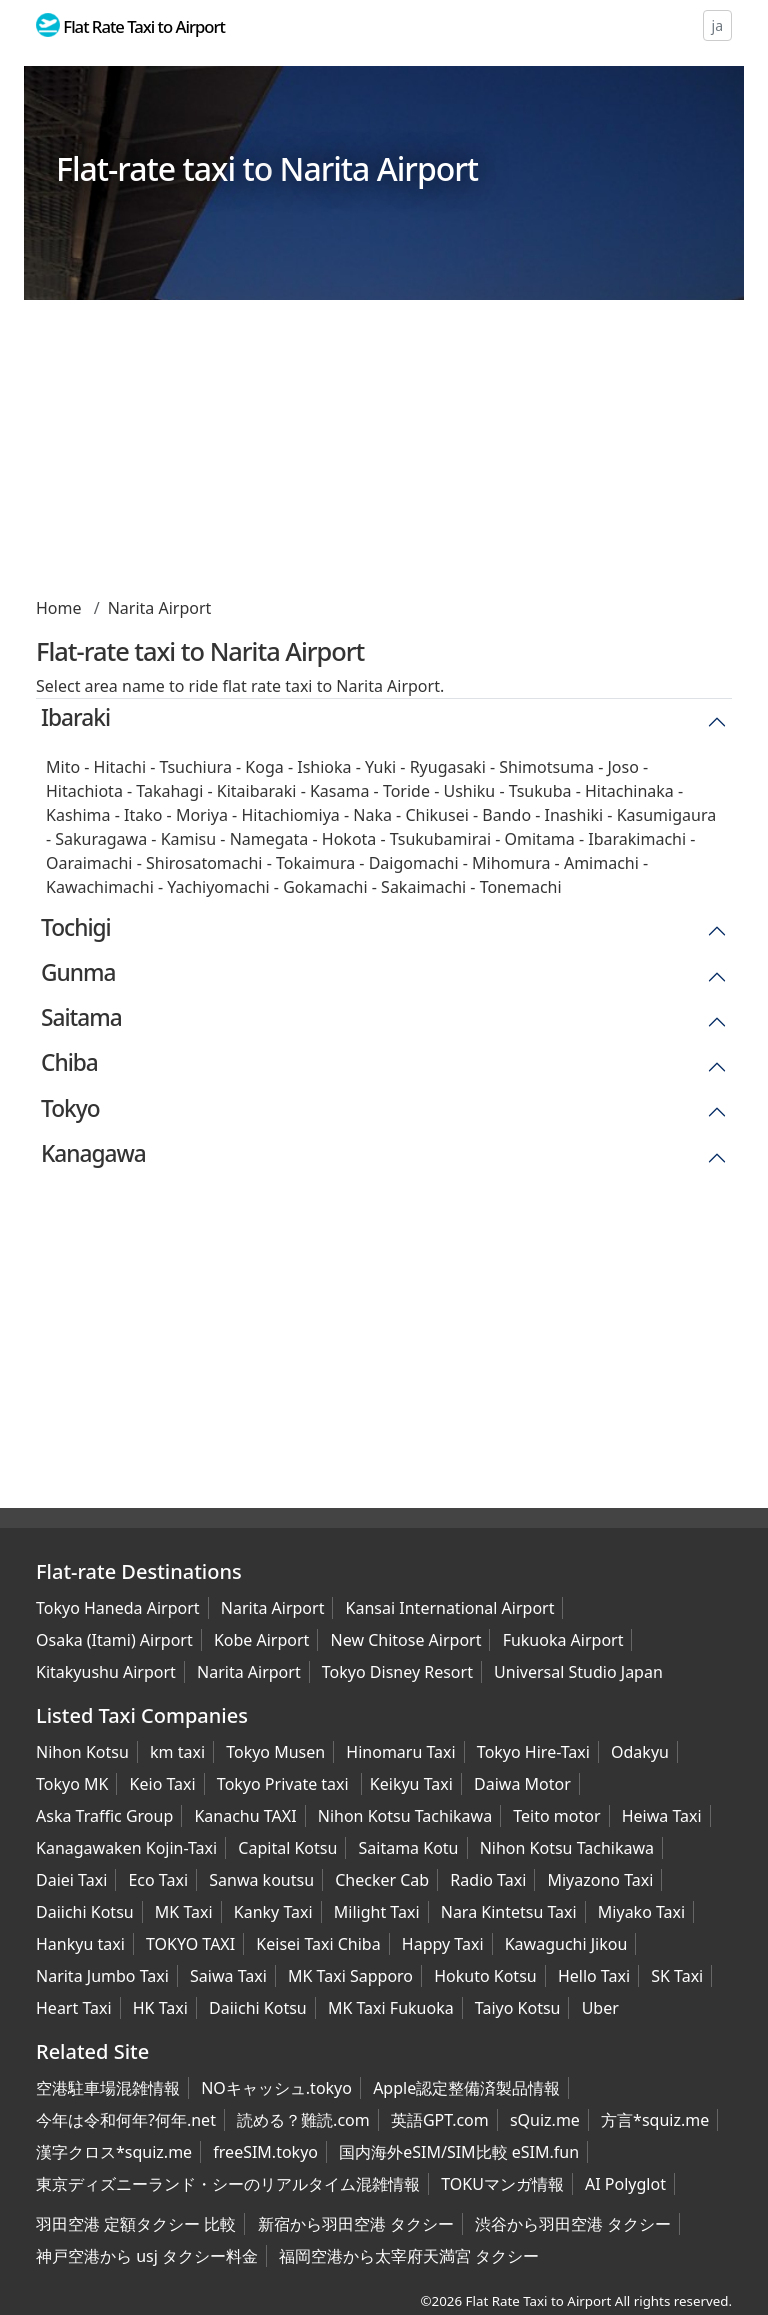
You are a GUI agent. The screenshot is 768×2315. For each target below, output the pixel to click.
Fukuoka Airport (563, 1640)
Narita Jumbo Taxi (102, 1976)
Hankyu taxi (80, 1944)
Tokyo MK (72, 1784)
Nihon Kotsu (82, 1752)
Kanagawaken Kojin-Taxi (126, 1848)
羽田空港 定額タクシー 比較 (136, 2224)
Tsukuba (540, 791)
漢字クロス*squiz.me (114, 2152)
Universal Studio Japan (578, 1672)
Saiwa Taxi (228, 1976)
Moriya (202, 815)
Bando (506, 815)
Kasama (339, 791)
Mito (63, 767)
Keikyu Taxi (411, 1784)
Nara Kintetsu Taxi (509, 1912)
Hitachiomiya (290, 815)
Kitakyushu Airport (106, 1672)
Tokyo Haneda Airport (118, 1608)
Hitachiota (84, 791)
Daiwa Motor (522, 1784)
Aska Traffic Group (104, 1816)
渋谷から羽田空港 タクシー (573, 2224)
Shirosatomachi (204, 863)
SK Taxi (677, 1976)
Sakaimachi (423, 887)
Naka (372, 815)
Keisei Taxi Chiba (318, 1944)
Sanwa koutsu (261, 1880)
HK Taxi (160, 2008)
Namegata (269, 839)
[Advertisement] (384, 456)
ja (717, 25)
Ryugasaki (448, 767)
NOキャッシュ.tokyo (276, 2088)
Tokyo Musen (275, 1752)
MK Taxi (184, 1912)
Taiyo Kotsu (518, 2008)
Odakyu (640, 1752)
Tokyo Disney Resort (397, 1672)
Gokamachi (325, 887)
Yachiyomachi (218, 887)
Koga (264, 767)
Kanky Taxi (273, 1912)
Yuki (380, 767)
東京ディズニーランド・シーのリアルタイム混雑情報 (228, 2184)
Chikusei (436, 815)
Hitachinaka (629, 791)
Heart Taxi (74, 2008)
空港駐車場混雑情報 (108, 2088)
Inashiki (574, 815)
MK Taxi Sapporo (350, 1976)
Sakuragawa (101, 839)
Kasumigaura (667, 815)
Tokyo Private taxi (285, 1784)
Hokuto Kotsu (485, 1976)
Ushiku (469, 791)
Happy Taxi (443, 1944)
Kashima (78, 815)
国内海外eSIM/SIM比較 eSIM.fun (459, 2152)
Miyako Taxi (641, 1912)
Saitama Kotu (409, 1848)
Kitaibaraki (257, 791)
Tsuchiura (196, 767)
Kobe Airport (261, 1640)
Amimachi (601, 863)
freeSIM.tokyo (265, 2152)
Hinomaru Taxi (400, 1752)
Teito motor (556, 1816)
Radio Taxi (488, 1880)
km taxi (177, 1752)
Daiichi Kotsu (85, 1912)
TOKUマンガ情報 (502, 2184)
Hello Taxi (594, 1976)
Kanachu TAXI (245, 1816)
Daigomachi (414, 863)
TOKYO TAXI (190, 1944)
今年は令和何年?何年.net (126, 2120)
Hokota (349, 839)
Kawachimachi (100, 887)
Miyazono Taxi (600, 1880)
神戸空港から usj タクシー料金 (147, 2256)
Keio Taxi (163, 1784)
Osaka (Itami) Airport (114, 1640)
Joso (622, 767)
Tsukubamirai (440, 839)
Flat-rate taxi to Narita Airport (267, 168)
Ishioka (324, 767)
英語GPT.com (440, 2120)
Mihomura (511, 863)
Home (59, 608)
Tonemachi (521, 887)
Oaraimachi (89, 863)
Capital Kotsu (287, 1848)
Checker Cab (382, 1880)
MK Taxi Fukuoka (391, 2008)
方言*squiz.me (655, 2120)
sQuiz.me (545, 2120)
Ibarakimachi (637, 839)
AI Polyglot (625, 2184)
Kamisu (189, 839)
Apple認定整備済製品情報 (466, 2088)
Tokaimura (315, 863)
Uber (600, 2008)
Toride (406, 791)
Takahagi (169, 791)
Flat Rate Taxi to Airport (539, 2301)
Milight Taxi (377, 1912)
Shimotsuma (546, 767)
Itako (143, 815)
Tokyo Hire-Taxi (533, 1752)
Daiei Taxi (71, 1880)
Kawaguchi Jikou (566, 1944)
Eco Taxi (158, 1880)
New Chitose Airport (406, 1640)
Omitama (540, 839)
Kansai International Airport (450, 1608)
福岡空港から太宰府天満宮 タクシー (409, 2256)
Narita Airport (160, 608)
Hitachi (120, 767)
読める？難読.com (303, 2120)
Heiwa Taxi (662, 1816)
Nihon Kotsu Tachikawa (405, 1816)
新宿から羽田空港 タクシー (356, 2224)
